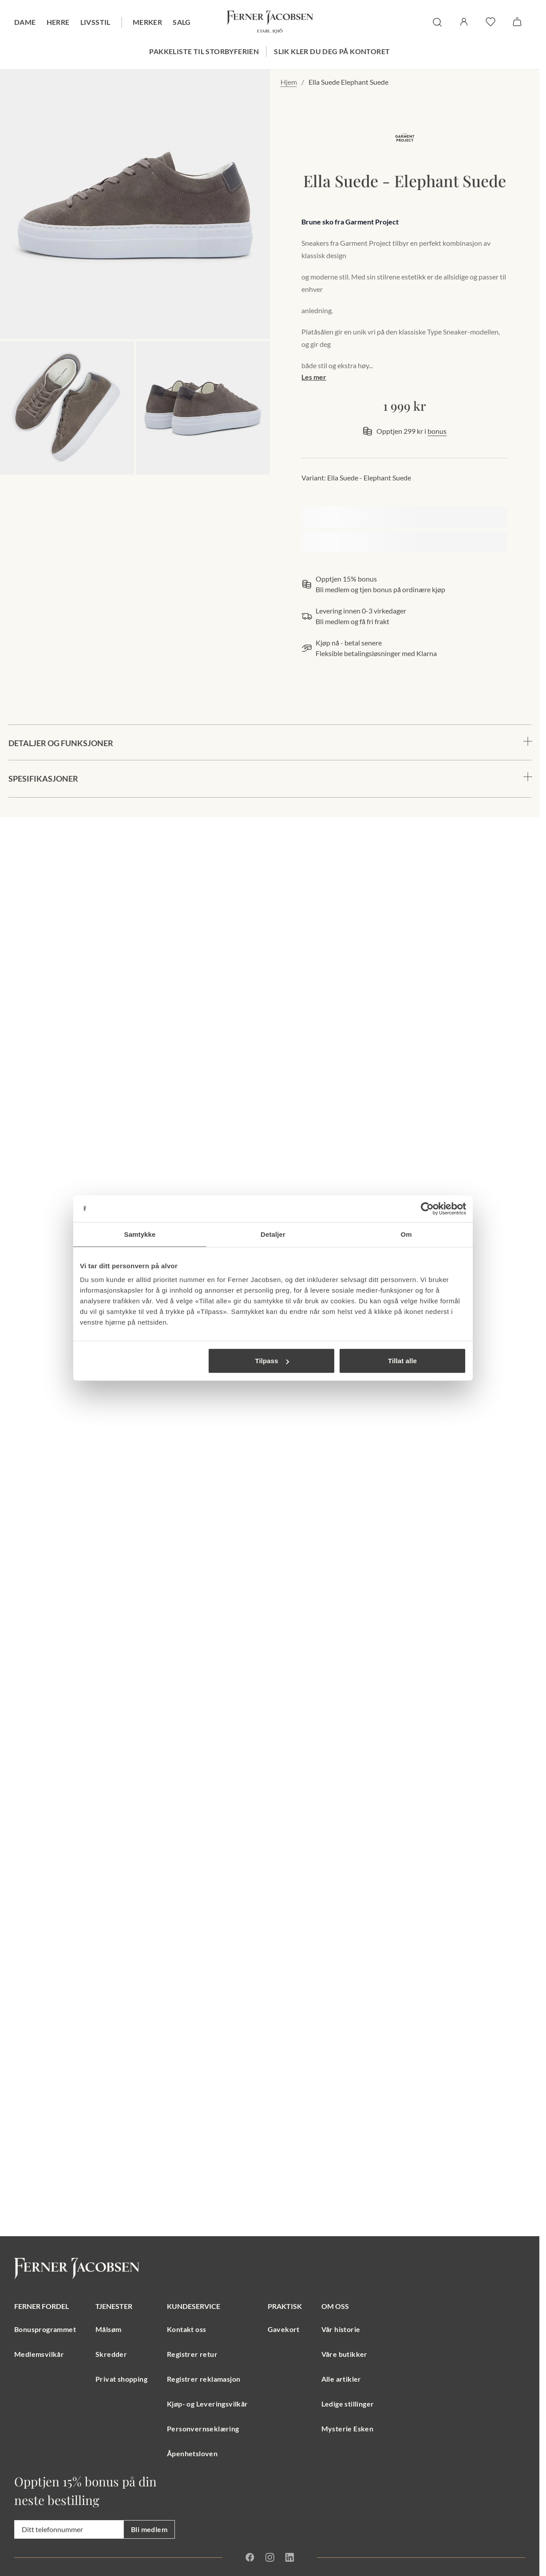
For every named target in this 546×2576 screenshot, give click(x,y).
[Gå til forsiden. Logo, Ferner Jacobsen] (270, 22)
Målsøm (108, 2329)
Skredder (111, 2354)
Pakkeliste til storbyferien (204, 51)
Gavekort (284, 2329)
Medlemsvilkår (39, 2354)
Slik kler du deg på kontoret (332, 51)
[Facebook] (250, 2557)
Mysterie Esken (347, 2428)
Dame (25, 22)
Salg (182, 22)
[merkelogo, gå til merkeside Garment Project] (404, 137)
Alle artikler (341, 2379)
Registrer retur (192, 2354)
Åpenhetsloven (192, 2453)
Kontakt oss (186, 2329)
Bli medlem (149, 2529)
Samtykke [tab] (140, 1234)
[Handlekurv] (517, 22)
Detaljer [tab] (273, 1234)
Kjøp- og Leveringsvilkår (207, 2403)
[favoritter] (491, 22)
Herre (58, 22)
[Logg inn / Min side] (464, 22)
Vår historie (340, 2329)
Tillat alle (402, 1361)
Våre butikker (344, 2354)
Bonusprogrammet (45, 2329)
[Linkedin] (289, 2557)
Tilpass (272, 1361)
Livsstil (95, 22)
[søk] (437, 22)
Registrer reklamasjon (203, 2379)
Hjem (289, 82)
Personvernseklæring (203, 2428)
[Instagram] (269, 2557)
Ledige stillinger (347, 2403)
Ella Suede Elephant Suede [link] (348, 82)
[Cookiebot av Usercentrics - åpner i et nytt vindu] (427, 1208)
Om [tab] (405, 1234)
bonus (437, 431)
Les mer (313, 377)
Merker (147, 22)
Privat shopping (121, 2379)
